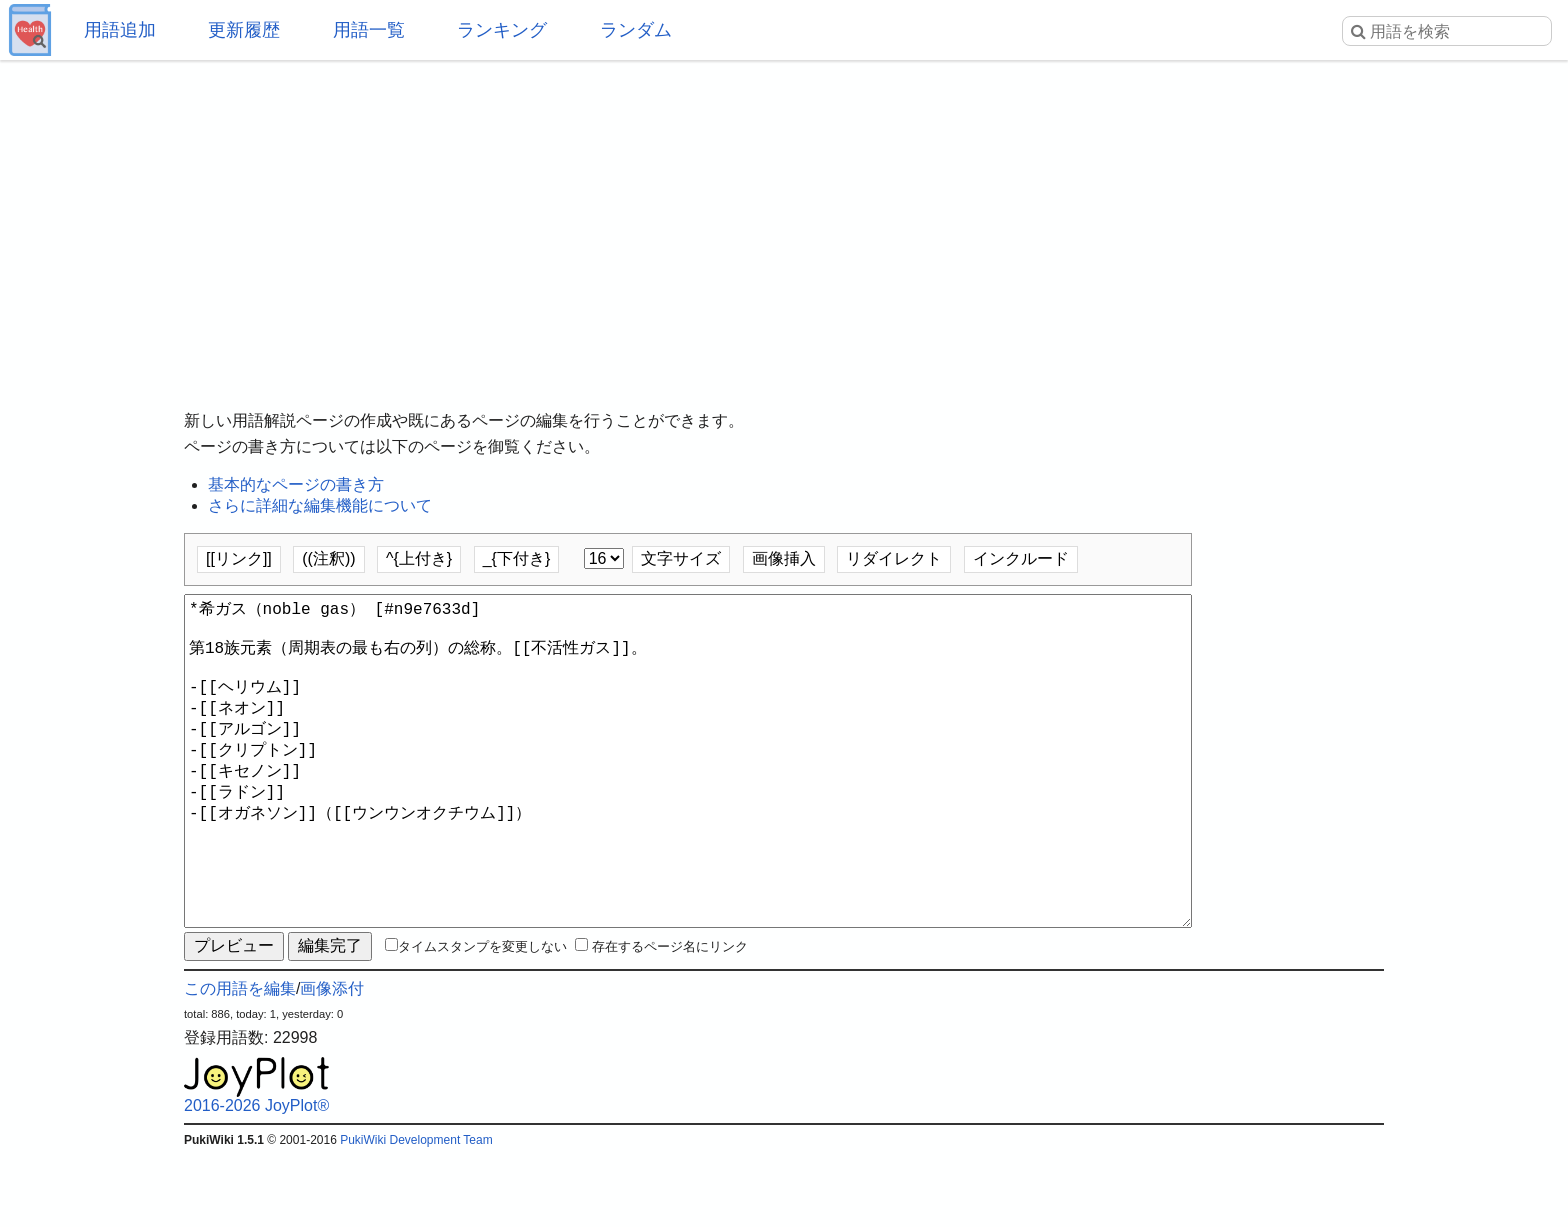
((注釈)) (328, 558)
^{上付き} (419, 558)
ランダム (636, 30)
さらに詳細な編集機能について (320, 505)
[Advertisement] (784, 220)
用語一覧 (369, 30)
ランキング (502, 30)
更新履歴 (244, 30)
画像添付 (332, 1060)
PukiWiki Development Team (416, 1212)
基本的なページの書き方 (296, 484)
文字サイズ (681, 558)
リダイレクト (894, 558)
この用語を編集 (240, 1060)
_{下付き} (517, 558)
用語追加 (120, 30)
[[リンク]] (239, 558)
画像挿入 (784, 558)
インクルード (1021, 558)
